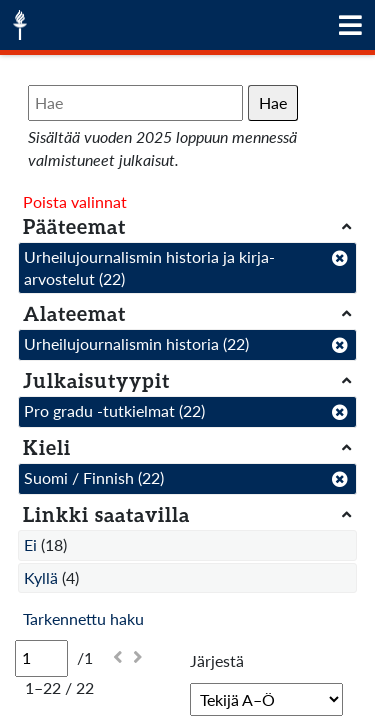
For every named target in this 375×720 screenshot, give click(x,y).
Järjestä (217, 660)
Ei (30, 544)
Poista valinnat (75, 201)
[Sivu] (41, 658)
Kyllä (41, 577)
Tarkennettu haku (83, 618)
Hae (273, 102)
